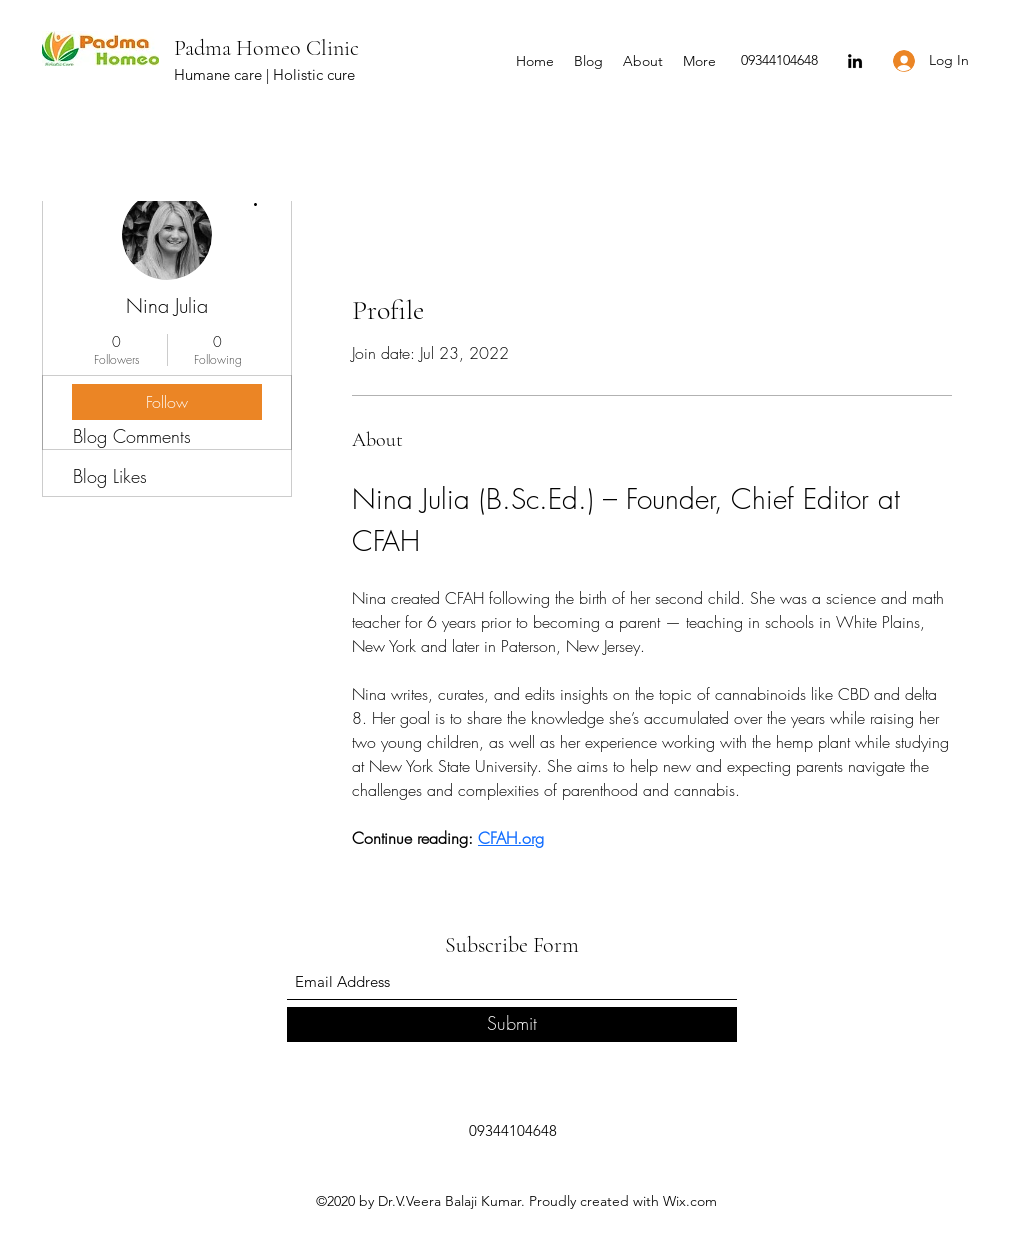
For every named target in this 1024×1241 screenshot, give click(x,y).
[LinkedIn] (855, 61)
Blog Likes (110, 476)
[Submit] (512, 1024)
